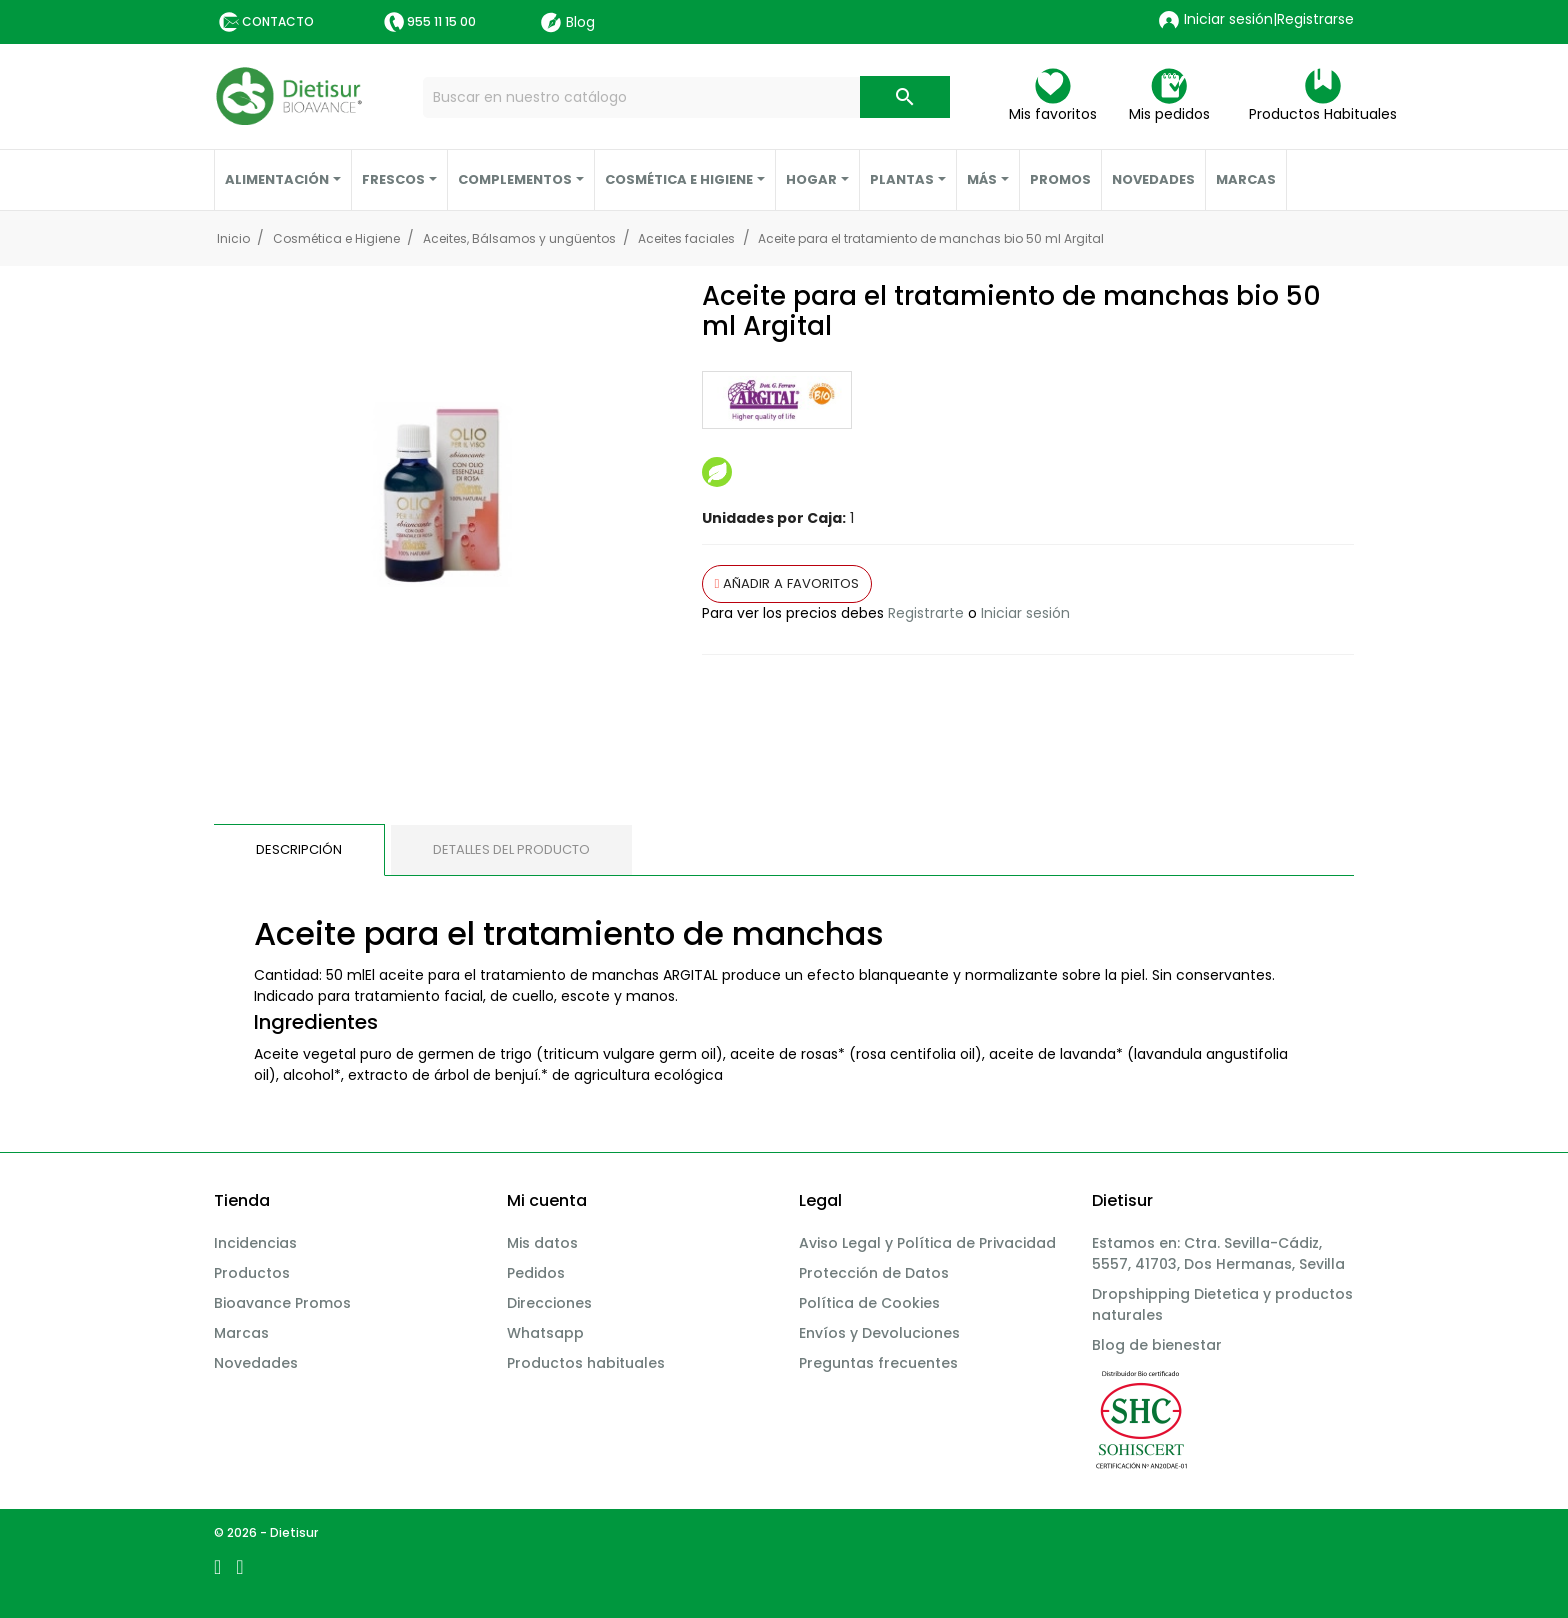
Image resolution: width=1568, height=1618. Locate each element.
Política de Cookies (869, 1303)
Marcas (241, 1333)
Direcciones (549, 1303)
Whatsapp (545, 1333)
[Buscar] (686, 97)
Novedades (256, 1363)
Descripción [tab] (299, 849)
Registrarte (926, 613)
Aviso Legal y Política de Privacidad (927, 1243)
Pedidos (536, 1273)
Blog (568, 22)
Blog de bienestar (1157, 1345)
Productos (252, 1273)
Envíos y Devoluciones (879, 1333)
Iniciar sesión (1025, 613)
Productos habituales (586, 1363)
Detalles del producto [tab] (511, 849)
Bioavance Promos (282, 1303)
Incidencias (255, 1243)
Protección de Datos (874, 1273)
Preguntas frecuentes (878, 1363)
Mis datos (542, 1243)
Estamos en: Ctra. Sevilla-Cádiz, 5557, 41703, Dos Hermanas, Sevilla (1218, 1253)
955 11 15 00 (441, 21)
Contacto (278, 21)
